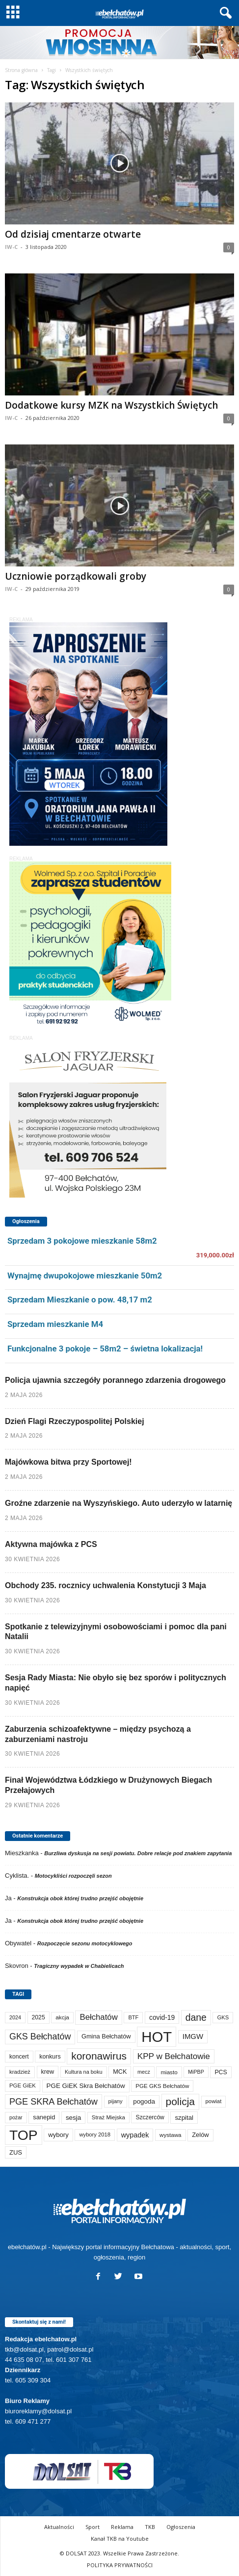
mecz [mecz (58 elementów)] (143, 2072)
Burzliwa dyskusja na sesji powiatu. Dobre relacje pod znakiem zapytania (138, 1853)
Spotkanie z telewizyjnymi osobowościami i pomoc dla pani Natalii (116, 1631)
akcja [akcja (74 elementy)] (62, 2017)
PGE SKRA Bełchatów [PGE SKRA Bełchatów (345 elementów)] (53, 2102)
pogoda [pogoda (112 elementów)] (144, 2101)
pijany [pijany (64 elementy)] (115, 2101)
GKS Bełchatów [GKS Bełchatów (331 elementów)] (40, 2036)
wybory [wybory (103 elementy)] (58, 2134)
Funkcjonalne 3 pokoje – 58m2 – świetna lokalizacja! (105, 1348)
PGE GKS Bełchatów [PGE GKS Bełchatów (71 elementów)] (162, 2086)
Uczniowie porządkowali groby (75, 576)
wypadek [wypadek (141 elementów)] (135, 2135)
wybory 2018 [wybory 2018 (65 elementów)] (94, 2134)
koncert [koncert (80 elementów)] (19, 2056)
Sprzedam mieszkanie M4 (55, 1324)
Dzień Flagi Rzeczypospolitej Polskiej (74, 1421)
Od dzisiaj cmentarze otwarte (73, 234)
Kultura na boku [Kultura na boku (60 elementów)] (84, 2072)
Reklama (122, 2526)
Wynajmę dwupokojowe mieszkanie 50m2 (84, 1275)
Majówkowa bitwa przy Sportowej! (68, 1462)
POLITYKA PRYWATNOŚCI (120, 2565)
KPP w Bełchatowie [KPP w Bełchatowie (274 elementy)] (173, 2056)
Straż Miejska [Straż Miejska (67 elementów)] (108, 2117)
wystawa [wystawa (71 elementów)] (170, 2135)
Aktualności (59, 2526)
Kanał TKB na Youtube (120, 2538)
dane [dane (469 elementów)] (196, 2017)
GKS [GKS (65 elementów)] (223, 2017)
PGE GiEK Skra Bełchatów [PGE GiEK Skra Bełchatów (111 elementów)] (86, 2085)
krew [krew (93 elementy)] (47, 2071)
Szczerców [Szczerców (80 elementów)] (149, 2117)
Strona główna (21, 70)
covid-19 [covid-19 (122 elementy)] (162, 2017)
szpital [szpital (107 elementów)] (184, 2117)
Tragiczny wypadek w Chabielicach (79, 1966)
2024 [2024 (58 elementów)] (15, 2017)
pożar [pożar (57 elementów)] (16, 2117)
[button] (224, 13)
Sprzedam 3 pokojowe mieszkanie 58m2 (82, 1241)
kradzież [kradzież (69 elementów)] (19, 2072)
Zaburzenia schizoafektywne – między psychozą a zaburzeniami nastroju (98, 1734)
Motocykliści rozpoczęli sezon (73, 1876)
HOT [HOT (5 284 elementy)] (156, 2037)
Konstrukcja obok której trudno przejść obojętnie (80, 1898)
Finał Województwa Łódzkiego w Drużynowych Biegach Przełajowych (108, 1785)
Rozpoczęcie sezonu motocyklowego (85, 1943)
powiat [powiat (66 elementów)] (214, 2101)
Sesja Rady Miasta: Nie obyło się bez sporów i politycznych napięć (115, 1682)
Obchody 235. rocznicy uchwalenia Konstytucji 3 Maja (105, 1585)
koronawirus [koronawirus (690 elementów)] (99, 2055)
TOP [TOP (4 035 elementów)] (23, 2135)
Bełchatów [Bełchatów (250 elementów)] (98, 2017)
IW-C (11, 246)
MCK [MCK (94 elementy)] (120, 2071)
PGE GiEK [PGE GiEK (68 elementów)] (22, 2085)
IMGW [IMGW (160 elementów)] (193, 2036)
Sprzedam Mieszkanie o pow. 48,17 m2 (79, 1299)
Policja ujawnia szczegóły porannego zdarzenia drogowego (115, 1380)
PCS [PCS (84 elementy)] (220, 2072)
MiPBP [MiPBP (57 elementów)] (196, 2072)
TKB (150, 2526)
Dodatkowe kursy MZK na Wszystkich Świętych (111, 405)
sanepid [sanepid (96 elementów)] (44, 2117)
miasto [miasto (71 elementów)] (168, 2072)
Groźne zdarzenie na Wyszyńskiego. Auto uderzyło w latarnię (118, 1503)
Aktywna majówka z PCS (51, 1544)
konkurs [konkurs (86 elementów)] (49, 2056)
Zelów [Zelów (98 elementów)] (200, 2134)
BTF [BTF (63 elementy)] (133, 2017)
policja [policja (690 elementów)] (180, 2101)
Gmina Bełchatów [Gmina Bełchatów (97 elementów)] (106, 2036)
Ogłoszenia (180, 2526)
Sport (92, 2526)
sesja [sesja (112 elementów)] (73, 2117)
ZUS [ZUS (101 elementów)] (15, 2152)
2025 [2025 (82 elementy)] (38, 2017)
